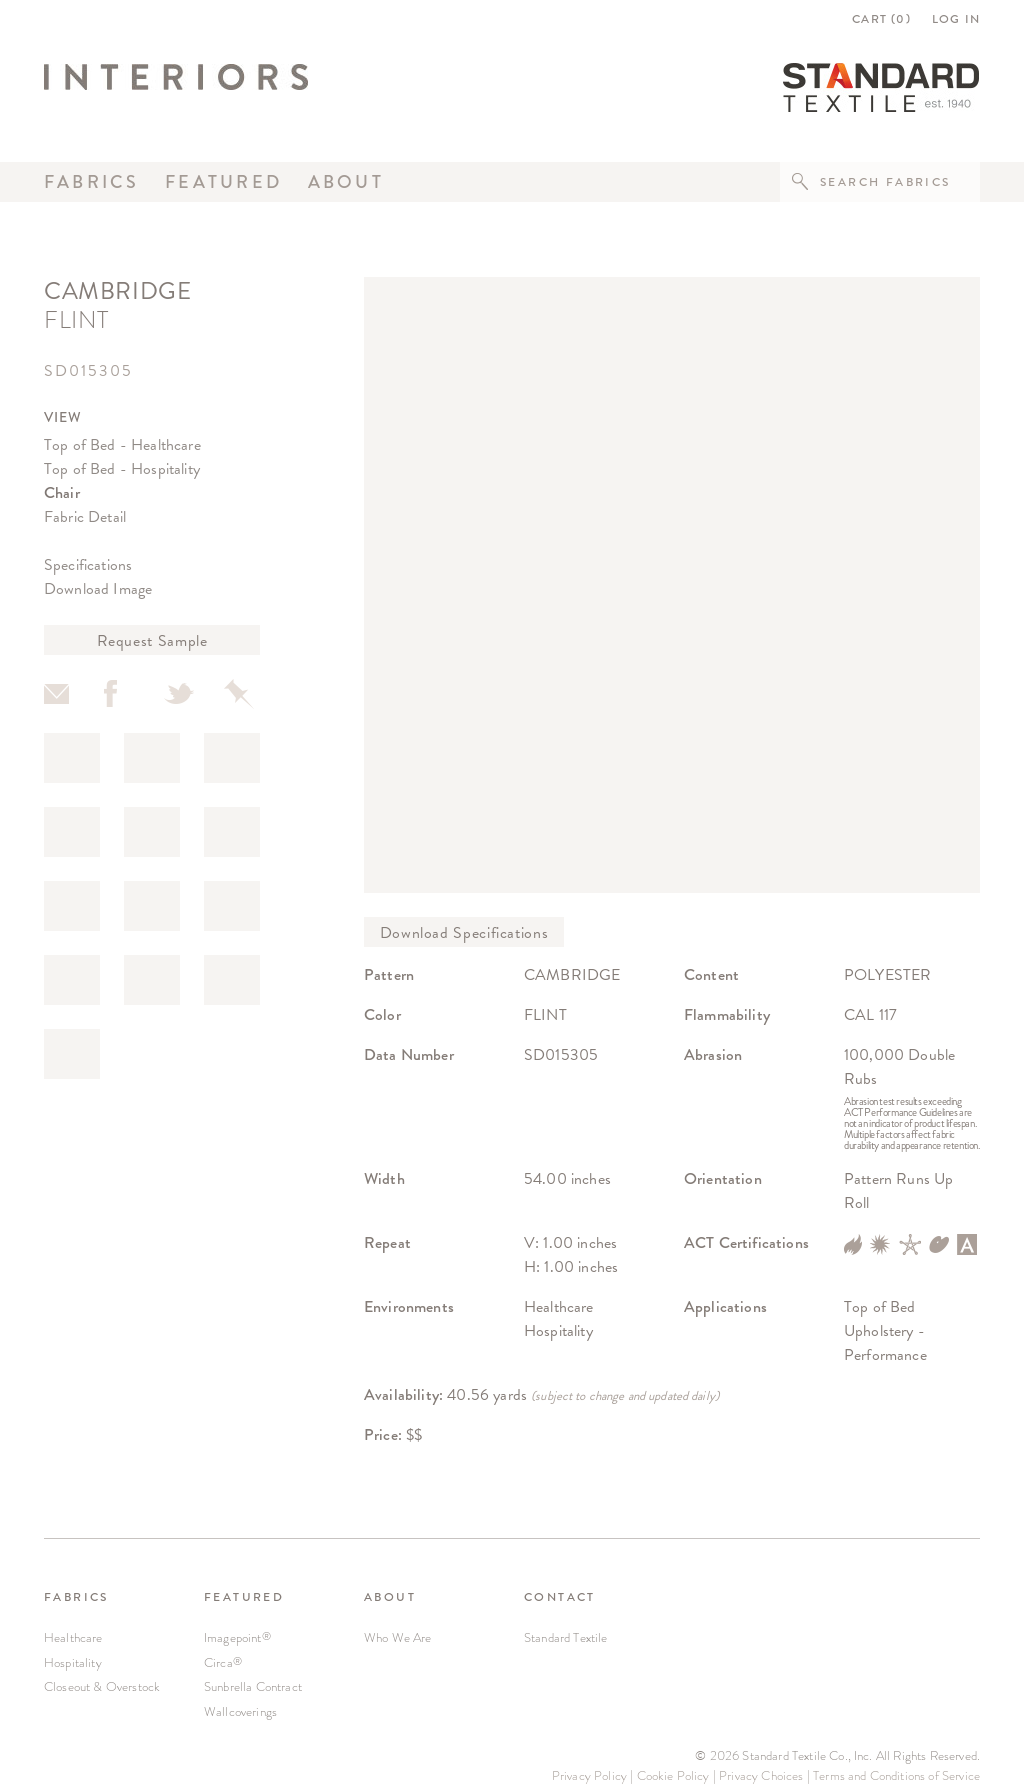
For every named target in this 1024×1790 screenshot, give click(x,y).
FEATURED (244, 1597)
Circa (223, 1662)
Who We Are (398, 1637)
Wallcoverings (240, 1711)
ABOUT (390, 1597)
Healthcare (73, 1637)
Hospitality (73, 1662)
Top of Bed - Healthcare (122, 444)
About (346, 182)
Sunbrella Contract (253, 1686)
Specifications (88, 564)
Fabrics (92, 182)
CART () (881, 19)
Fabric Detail (85, 516)
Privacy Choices (761, 1775)
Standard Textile (566, 1637)
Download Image (98, 588)
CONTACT (560, 1597)
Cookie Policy (673, 1775)
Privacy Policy (589, 1775)
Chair (62, 492)
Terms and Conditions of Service (896, 1775)
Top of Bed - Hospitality (122, 468)
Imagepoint (237, 1637)
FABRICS (76, 1597)
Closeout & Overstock (102, 1686)
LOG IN (956, 19)
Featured (223, 182)
